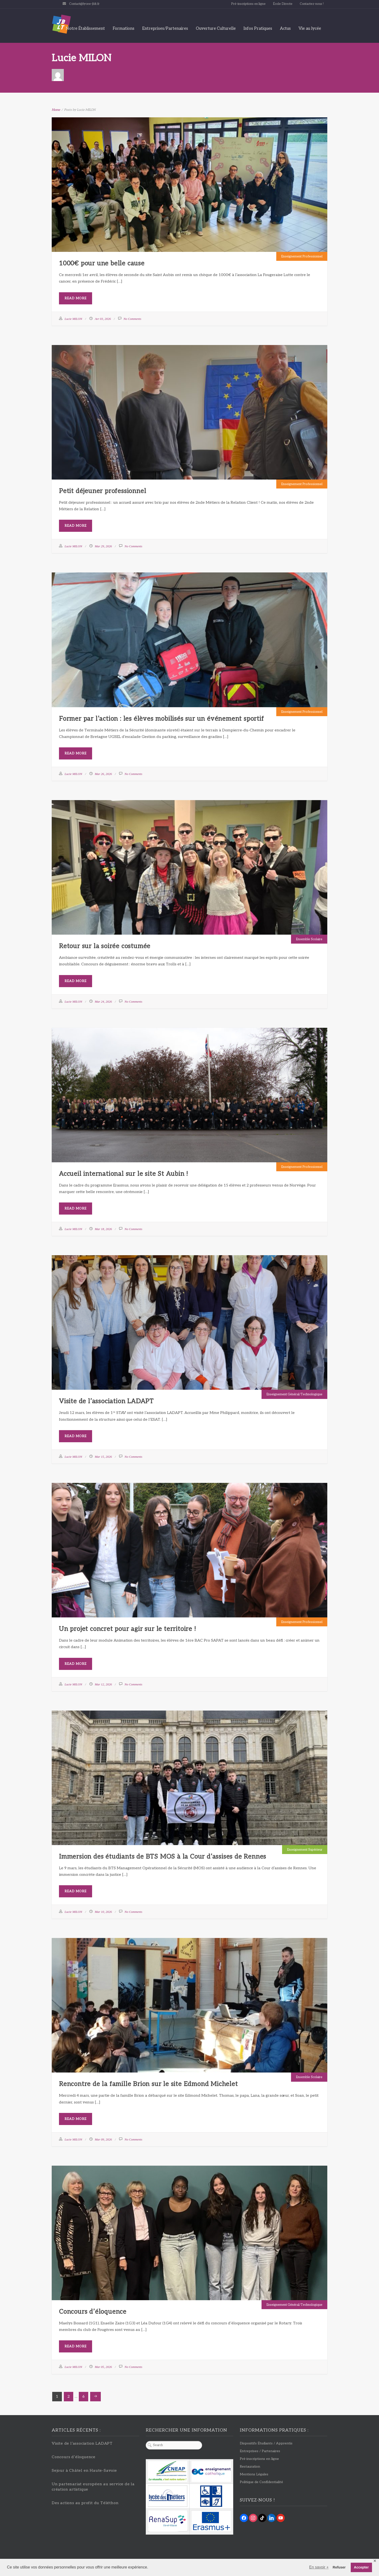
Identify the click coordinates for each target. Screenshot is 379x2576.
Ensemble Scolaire (309, 939)
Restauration (250, 2466)
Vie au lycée (310, 28)
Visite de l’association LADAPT (106, 1401)
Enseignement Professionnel (301, 256)
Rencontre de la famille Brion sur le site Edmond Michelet (148, 2084)
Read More (76, 298)
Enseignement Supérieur (304, 1850)
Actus (285, 28)
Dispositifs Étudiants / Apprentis (266, 2443)
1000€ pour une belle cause (102, 263)
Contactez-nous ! (312, 4)
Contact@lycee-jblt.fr (84, 4)
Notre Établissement (85, 28)
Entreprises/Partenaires (165, 28)
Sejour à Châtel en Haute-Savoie (84, 2470)
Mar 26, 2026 (103, 774)
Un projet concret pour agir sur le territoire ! (127, 1629)
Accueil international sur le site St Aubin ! (123, 1174)
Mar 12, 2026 (103, 1684)
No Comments (132, 319)
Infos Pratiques (257, 28)
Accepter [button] (361, 2567)
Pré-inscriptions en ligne (248, 4)
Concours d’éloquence (92, 2312)
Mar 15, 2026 (103, 1456)
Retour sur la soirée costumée (104, 946)
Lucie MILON (73, 319)
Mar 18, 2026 (103, 1229)
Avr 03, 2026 (103, 319)
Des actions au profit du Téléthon (85, 2503)
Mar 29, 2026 (103, 546)
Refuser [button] (339, 2567)
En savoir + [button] (318, 2567)
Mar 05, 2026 (103, 2367)
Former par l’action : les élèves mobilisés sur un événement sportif (161, 719)
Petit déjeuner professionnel (102, 491)
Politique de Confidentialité (261, 2482)
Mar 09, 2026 (103, 2139)
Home (56, 110)
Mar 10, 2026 (103, 1912)
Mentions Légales (254, 2474)
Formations (123, 28)
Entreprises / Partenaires (260, 2451)
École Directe (282, 4)
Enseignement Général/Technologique (294, 1394)
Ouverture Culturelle (216, 28)
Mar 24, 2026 (103, 1001)
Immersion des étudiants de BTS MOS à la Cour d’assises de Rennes (162, 1857)
